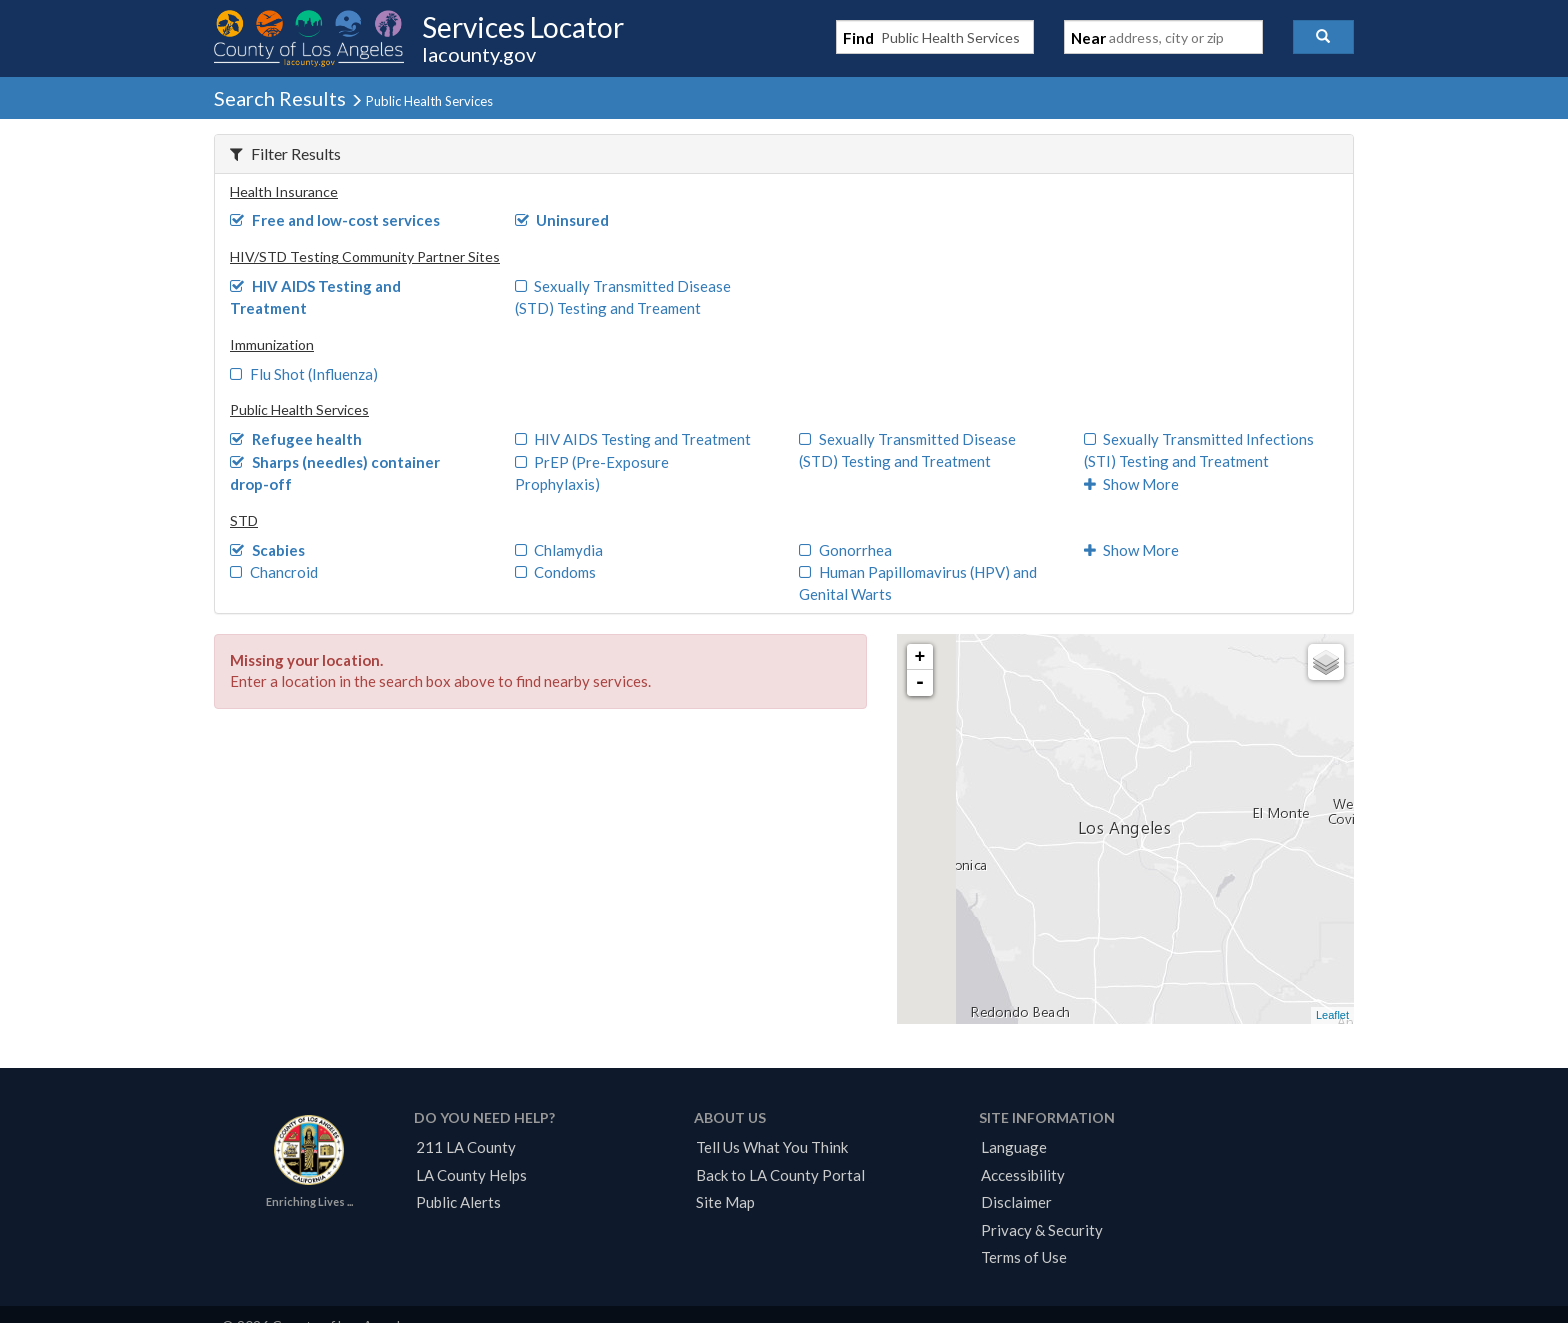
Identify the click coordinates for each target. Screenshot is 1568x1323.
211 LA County (466, 1147)
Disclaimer (1016, 1202)
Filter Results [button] (285, 153)
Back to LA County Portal (780, 1175)
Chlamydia (559, 550)
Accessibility (1023, 1175)
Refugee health (296, 439)
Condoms (556, 572)
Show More (1132, 484)
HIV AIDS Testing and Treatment (633, 439)
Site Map (725, 1202)
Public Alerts (458, 1202)
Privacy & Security (1042, 1230)
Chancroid (274, 572)
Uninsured (562, 220)
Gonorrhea (845, 550)
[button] (1323, 37)
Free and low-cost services (335, 220)
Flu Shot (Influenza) (304, 374)
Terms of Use (1024, 1257)
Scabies (267, 550)
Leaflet (1332, 1015)
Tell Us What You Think (772, 1147)
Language (1014, 1147)
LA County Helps (471, 1175)
